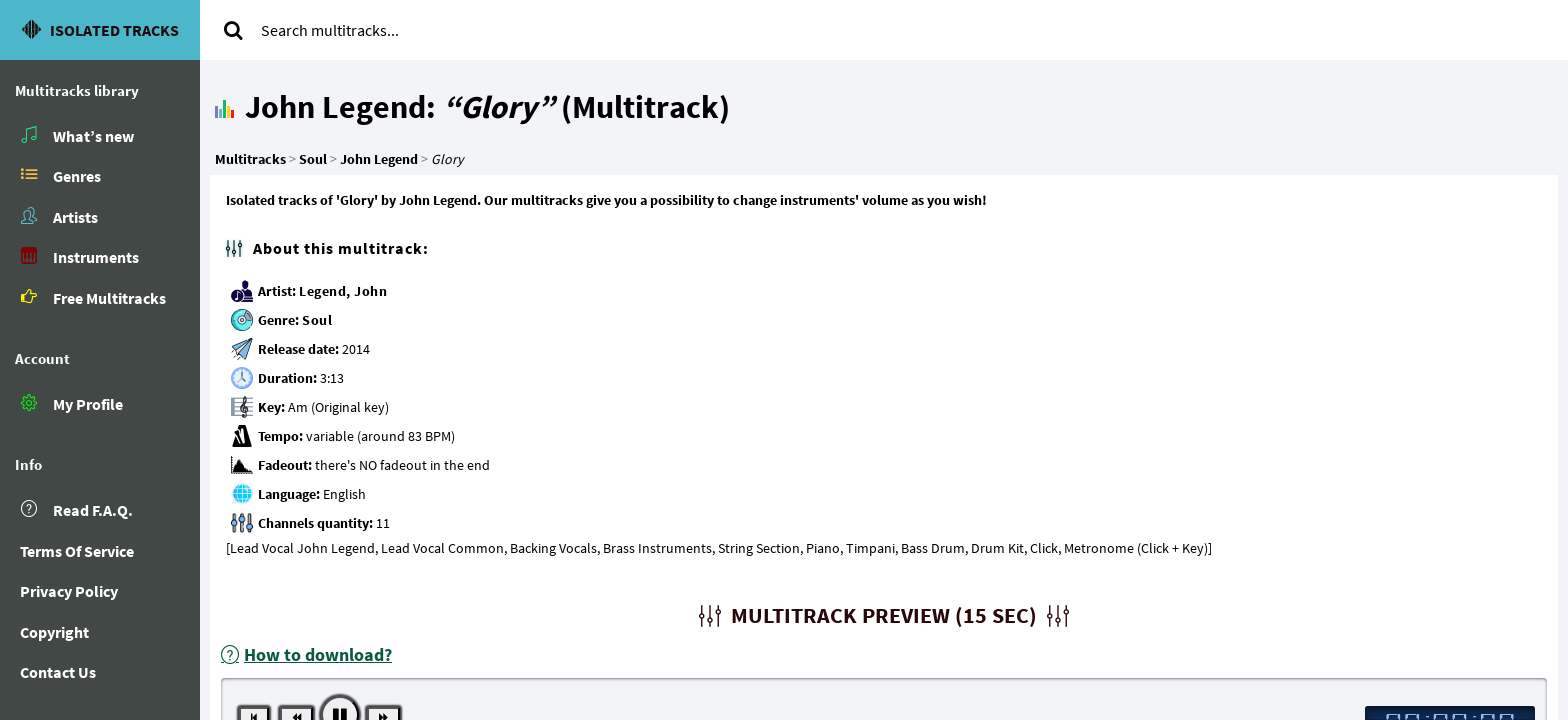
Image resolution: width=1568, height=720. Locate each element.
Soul (317, 320)
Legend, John (343, 291)
